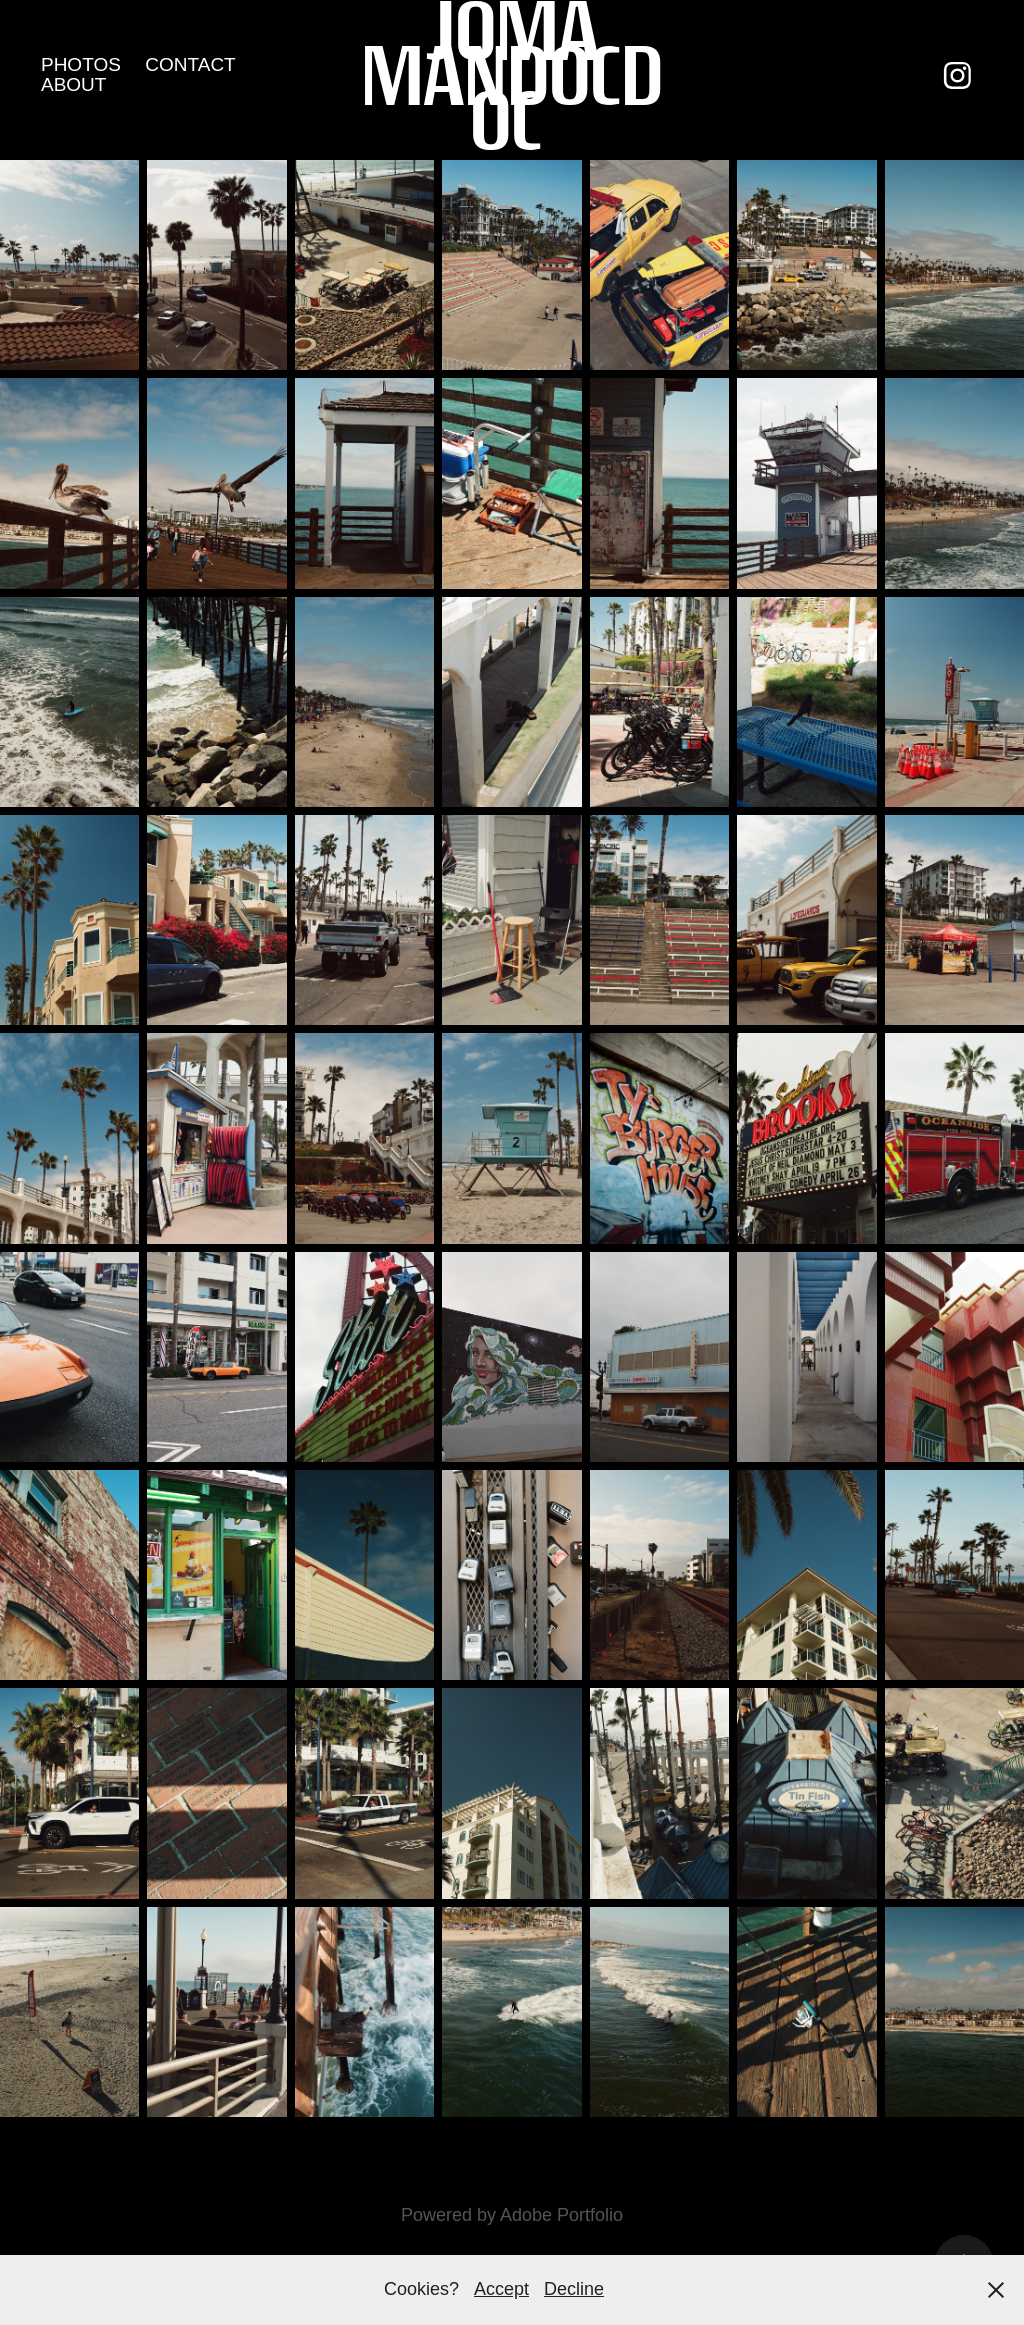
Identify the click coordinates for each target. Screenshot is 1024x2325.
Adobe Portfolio (561, 2215)
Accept (501, 2289)
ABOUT (73, 84)
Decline (574, 2289)
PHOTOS (81, 64)
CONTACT (190, 64)
